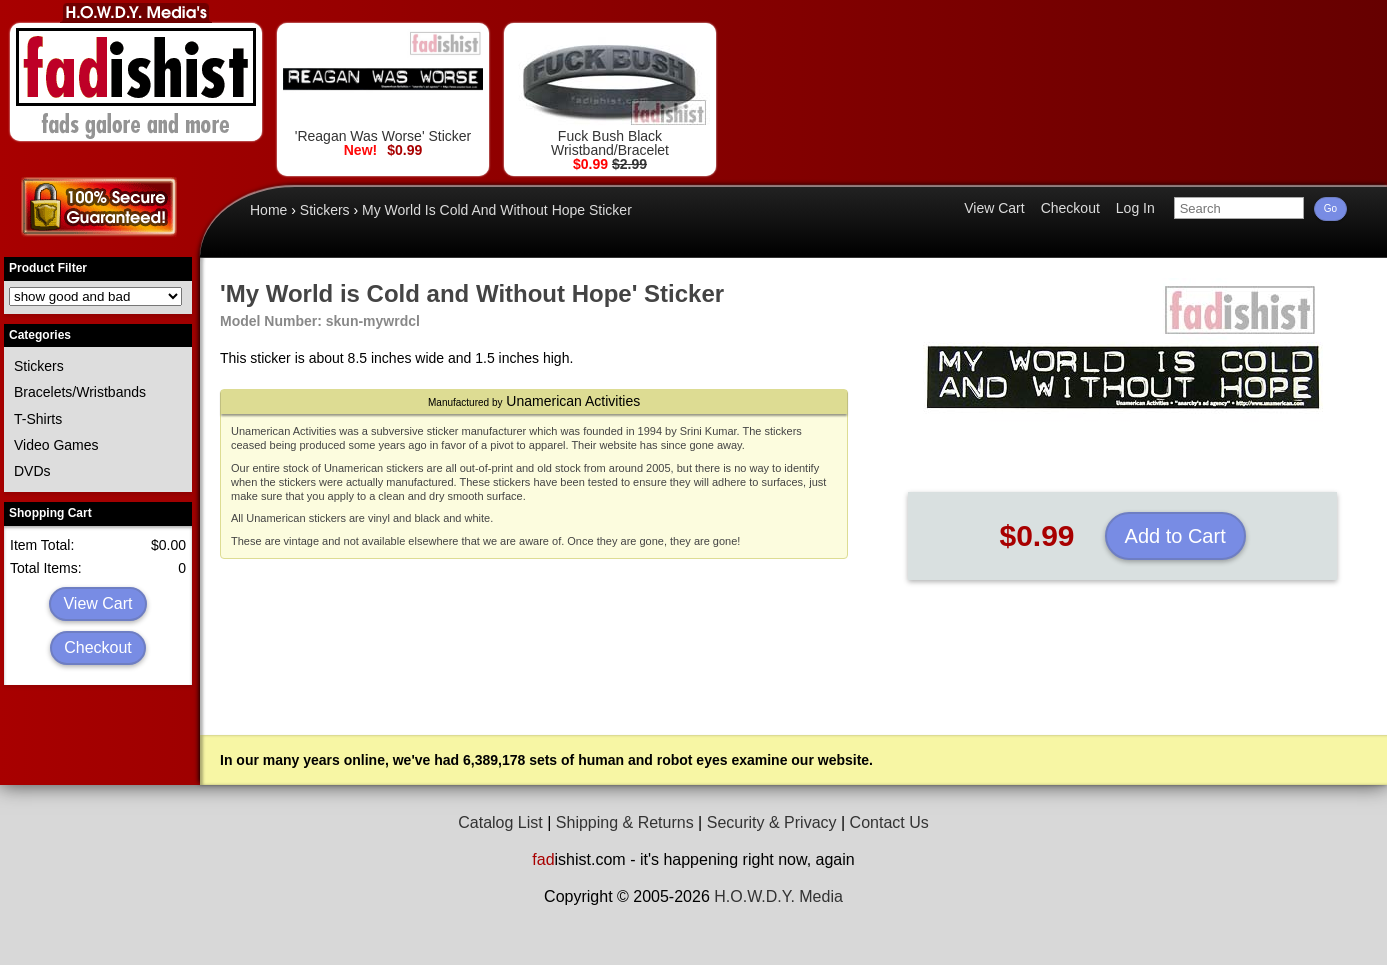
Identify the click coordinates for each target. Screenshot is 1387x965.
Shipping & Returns (625, 822)
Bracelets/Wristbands (80, 392)
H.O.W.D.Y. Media (778, 896)
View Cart (97, 603)
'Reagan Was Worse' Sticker (383, 86)
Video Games (56, 445)
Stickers (39, 366)
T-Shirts (38, 419)
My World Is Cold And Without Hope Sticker (497, 210)
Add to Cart (1175, 536)
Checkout (98, 647)
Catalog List (500, 822)
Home (268, 210)
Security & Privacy (772, 822)
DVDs (32, 471)
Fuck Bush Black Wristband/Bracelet (610, 93)
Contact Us (889, 822)
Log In (1135, 208)
